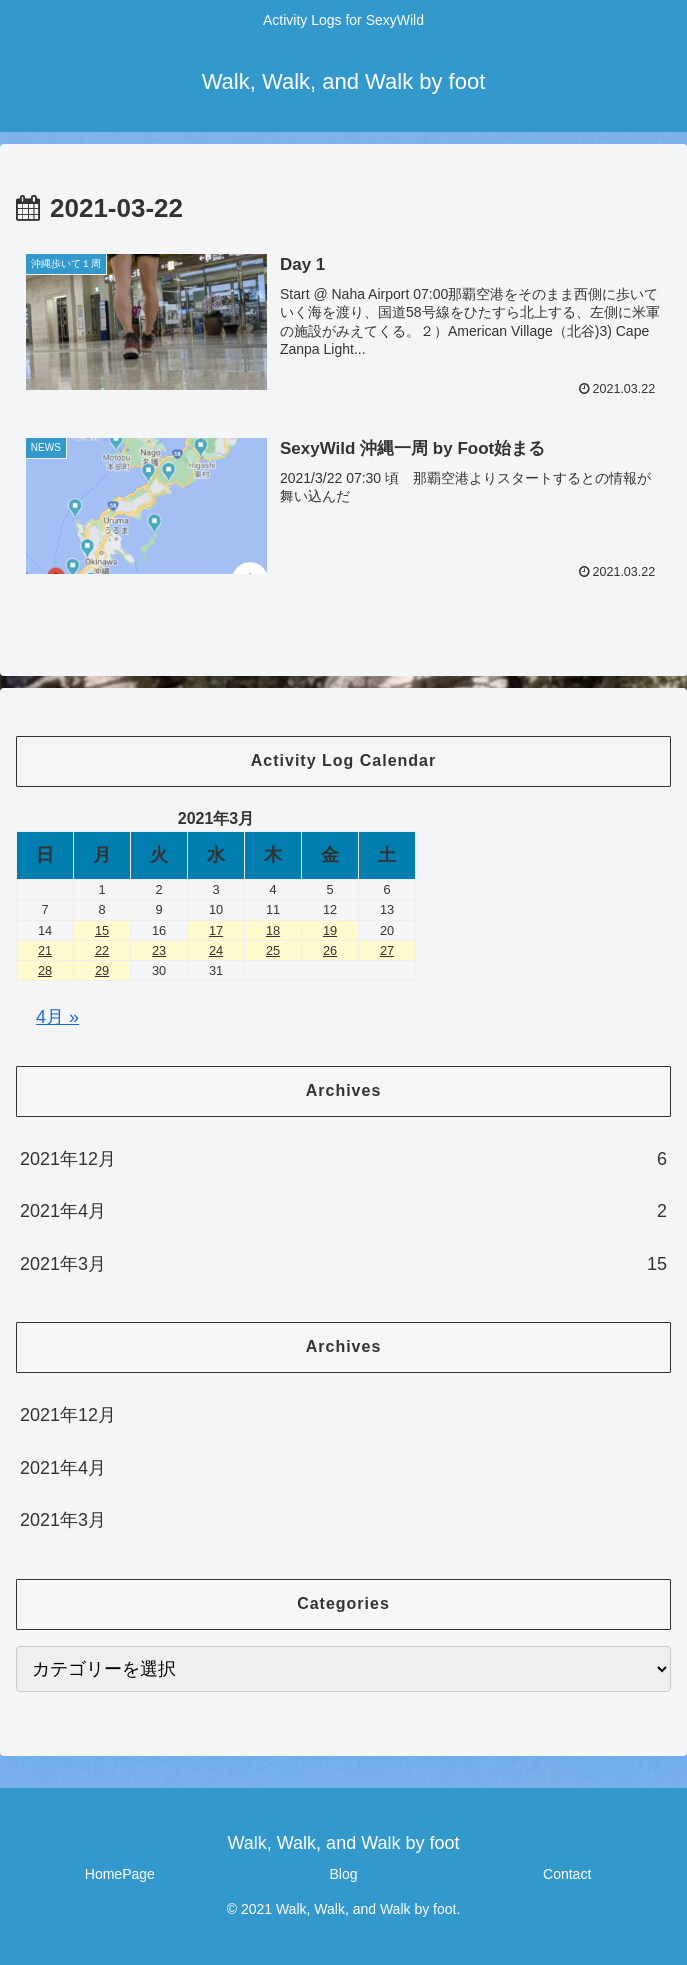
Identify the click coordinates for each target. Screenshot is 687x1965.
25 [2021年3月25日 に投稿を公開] (273, 950)
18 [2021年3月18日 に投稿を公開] (273, 930)
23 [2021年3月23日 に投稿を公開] (159, 950)
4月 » (57, 1017)
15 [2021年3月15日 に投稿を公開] (102, 930)
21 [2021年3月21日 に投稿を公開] (45, 950)
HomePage (120, 1874)
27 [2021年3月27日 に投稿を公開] (387, 950)
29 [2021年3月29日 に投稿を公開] (102, 970)
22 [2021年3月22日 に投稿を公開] (102, 950)
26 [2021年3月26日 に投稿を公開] (330, 950)
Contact (567, 1874)
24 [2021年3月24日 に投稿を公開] (216, 950)
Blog (343, 1874)
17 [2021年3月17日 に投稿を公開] (216, 930)
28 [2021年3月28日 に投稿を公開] (45, 970)
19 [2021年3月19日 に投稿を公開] (330, 930)
